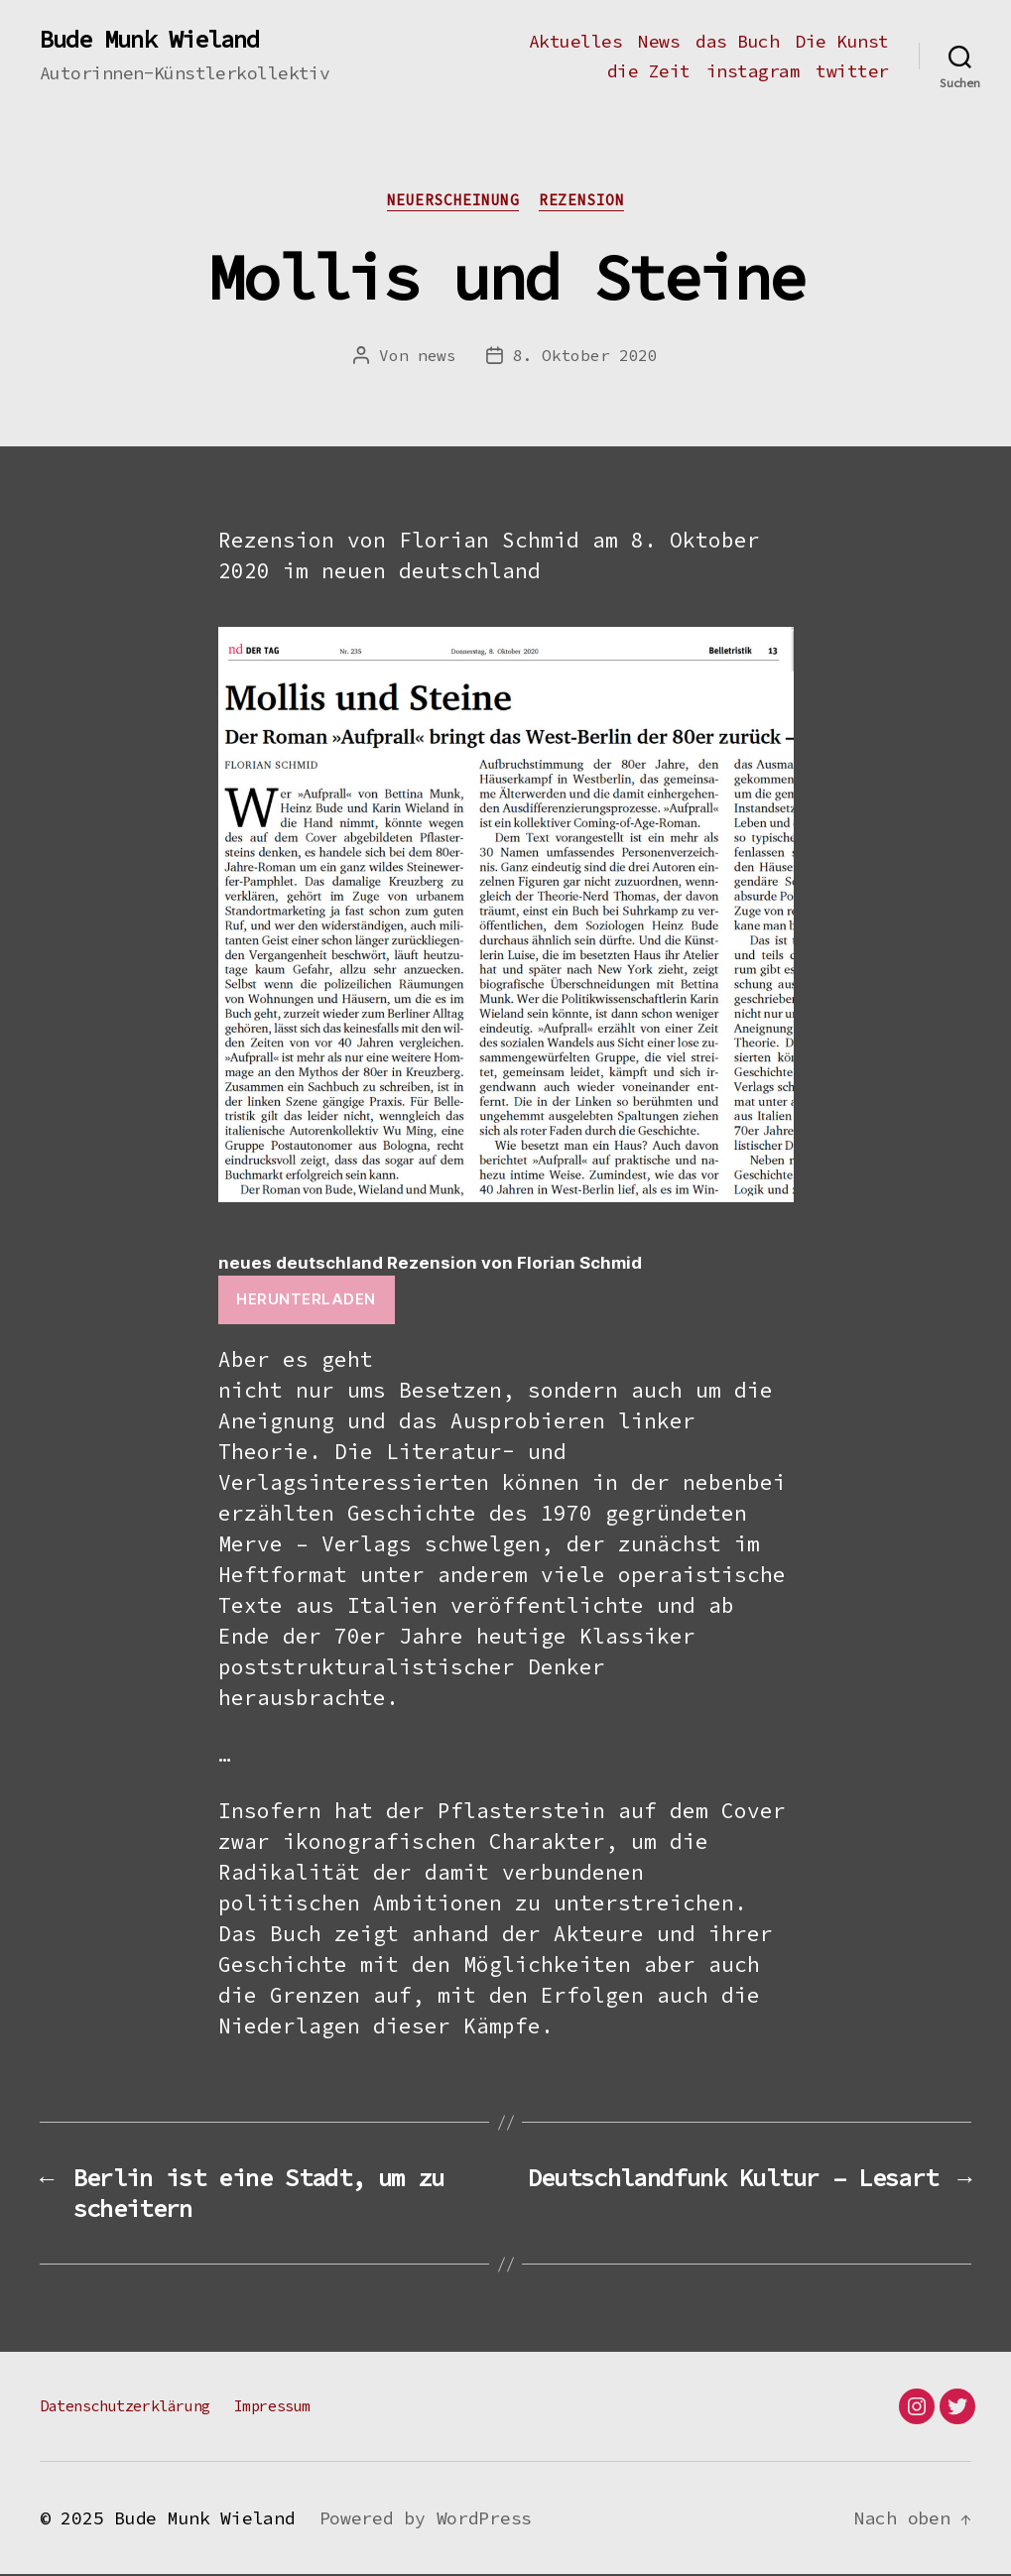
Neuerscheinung (453, 200)
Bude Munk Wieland (149, 40)
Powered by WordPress (426, 2520)
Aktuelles (576, 42)
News (659, 42)
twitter (852, 71)
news (437, 355)
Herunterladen (306, 1298)
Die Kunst (842, 42)
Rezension (581, 200)
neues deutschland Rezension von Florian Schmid (430, 1263)
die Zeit (649, 71)
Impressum (272, 2407)
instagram (753, 71)
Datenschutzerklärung (125, 2407)
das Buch (737, 42)
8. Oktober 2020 (585, 355)
